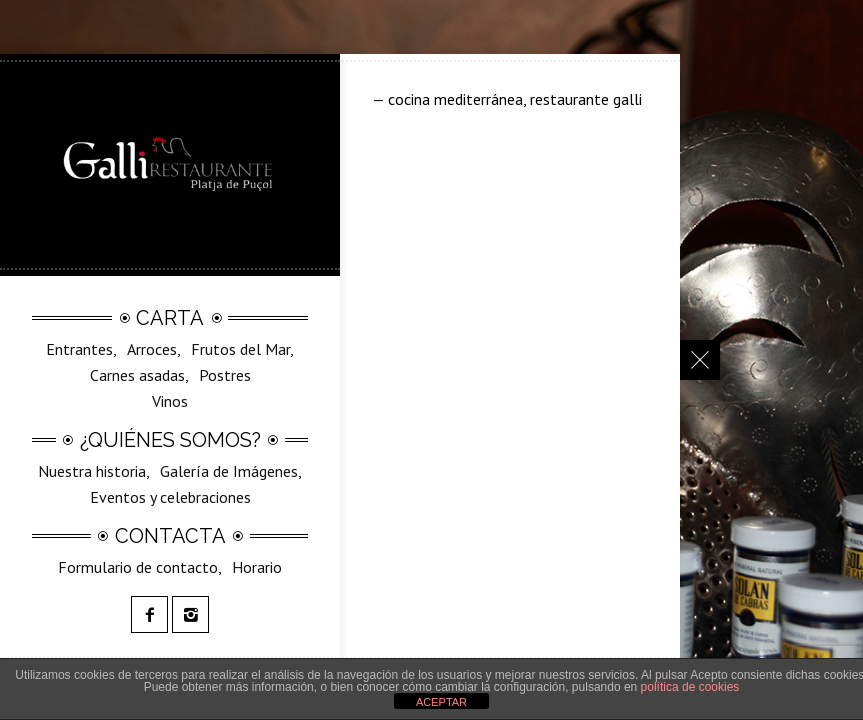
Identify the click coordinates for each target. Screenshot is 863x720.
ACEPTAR (441, 702)
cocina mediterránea (455, 99)
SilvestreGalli (186, 414)
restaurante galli (586, 99)
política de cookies (690, 687)
